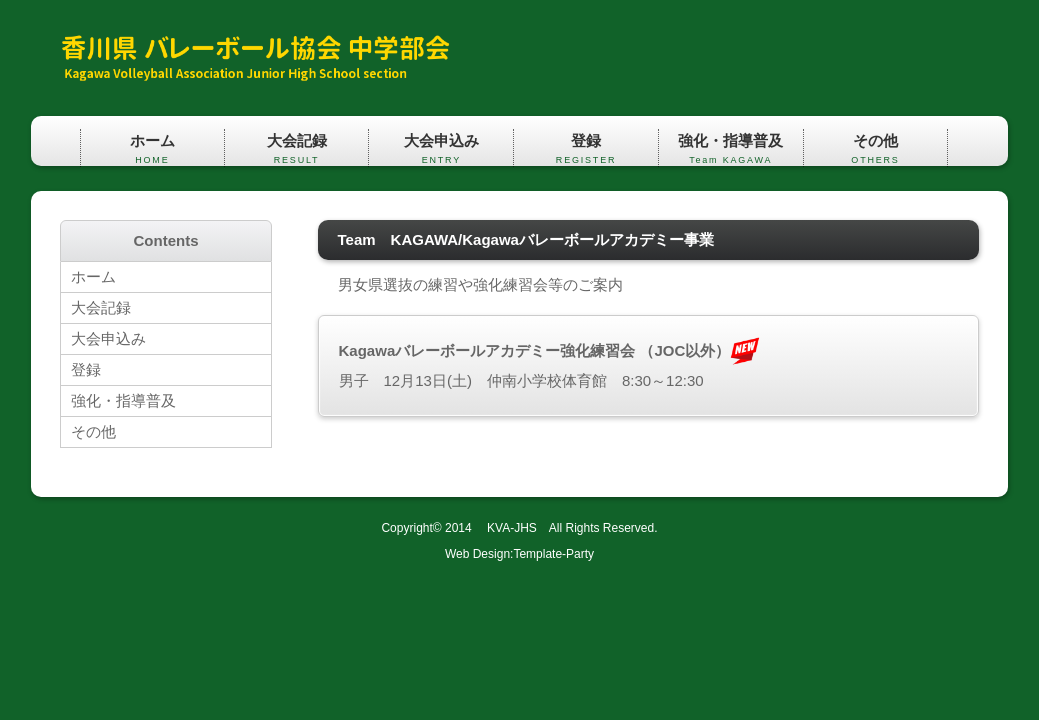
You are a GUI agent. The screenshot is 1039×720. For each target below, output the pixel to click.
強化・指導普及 (731, 149)
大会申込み (441, 149)
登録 (586, 149)
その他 (876, 149)
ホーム (152, 149)
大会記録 (297, 149)
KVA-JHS (506, 528)
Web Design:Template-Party (519, 554)
